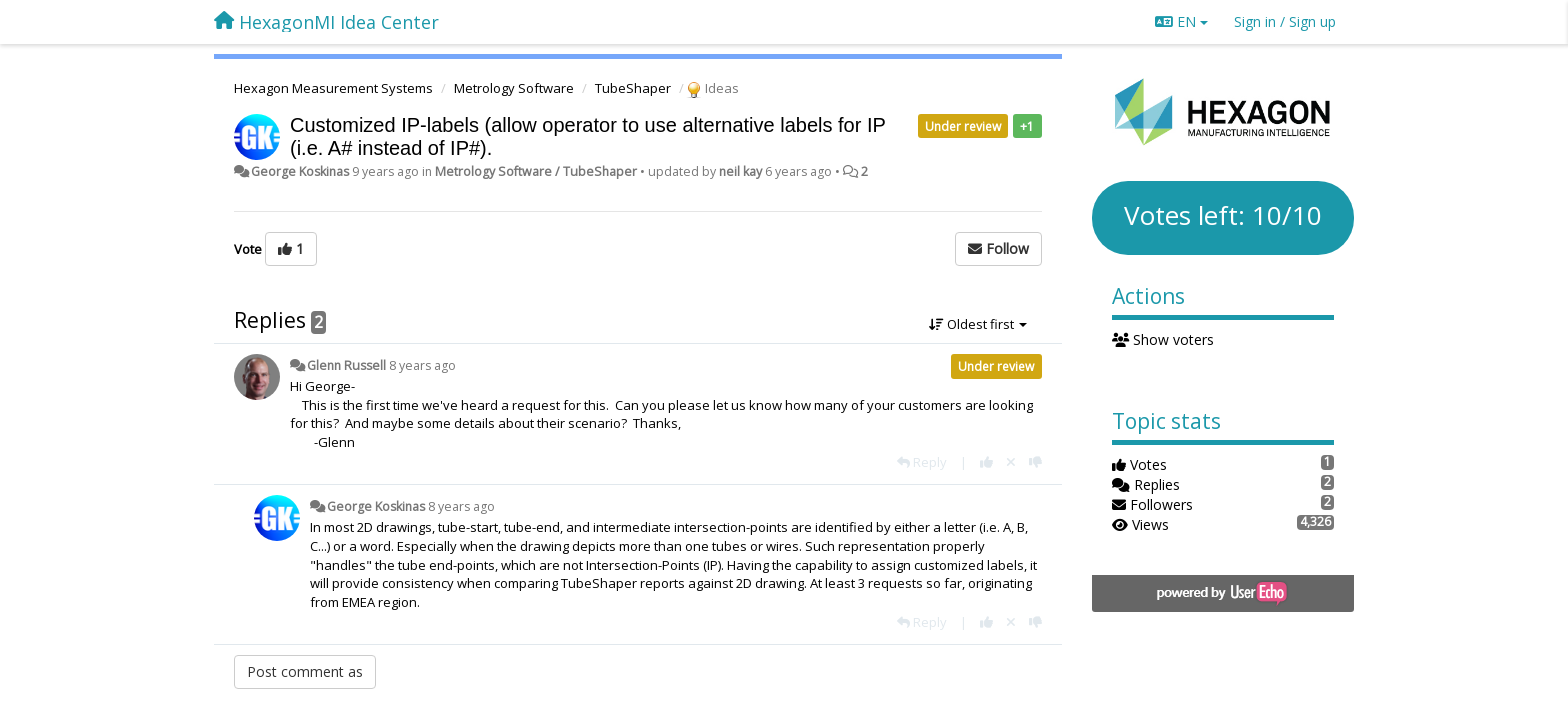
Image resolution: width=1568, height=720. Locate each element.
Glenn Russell (346, 365)
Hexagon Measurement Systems (333, 88)
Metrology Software (514, 88)
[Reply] (922, 462)
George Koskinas (300, 171)
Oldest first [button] (978, 324)
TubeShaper (633, 88)
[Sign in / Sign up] (1285, 22)
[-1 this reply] (1035, 462)
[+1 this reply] (986, 462)
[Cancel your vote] (1011, 462)
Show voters (1163, 339)
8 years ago (422, 365)
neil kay (740, 171)
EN (1181, 21)
